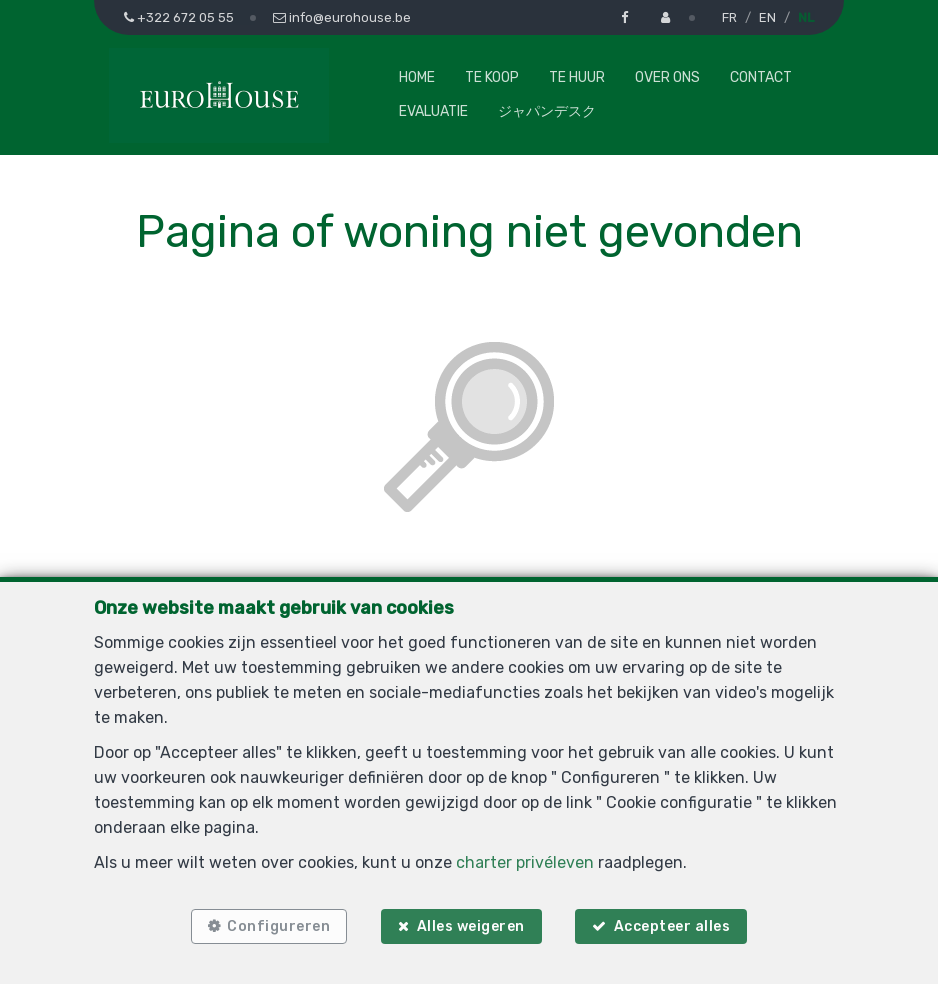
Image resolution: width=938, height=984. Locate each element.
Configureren (278, 926)
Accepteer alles (672, 926)
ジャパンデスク (547, 111)
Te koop (492, 77)
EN (767, 17)
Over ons (667, 77)
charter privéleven (525, 861)
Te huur (577, 77)
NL (806, 17)
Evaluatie (433, 111)
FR (729, 17)
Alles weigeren (471, 926)
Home (417, 77)
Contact (761, 77)
